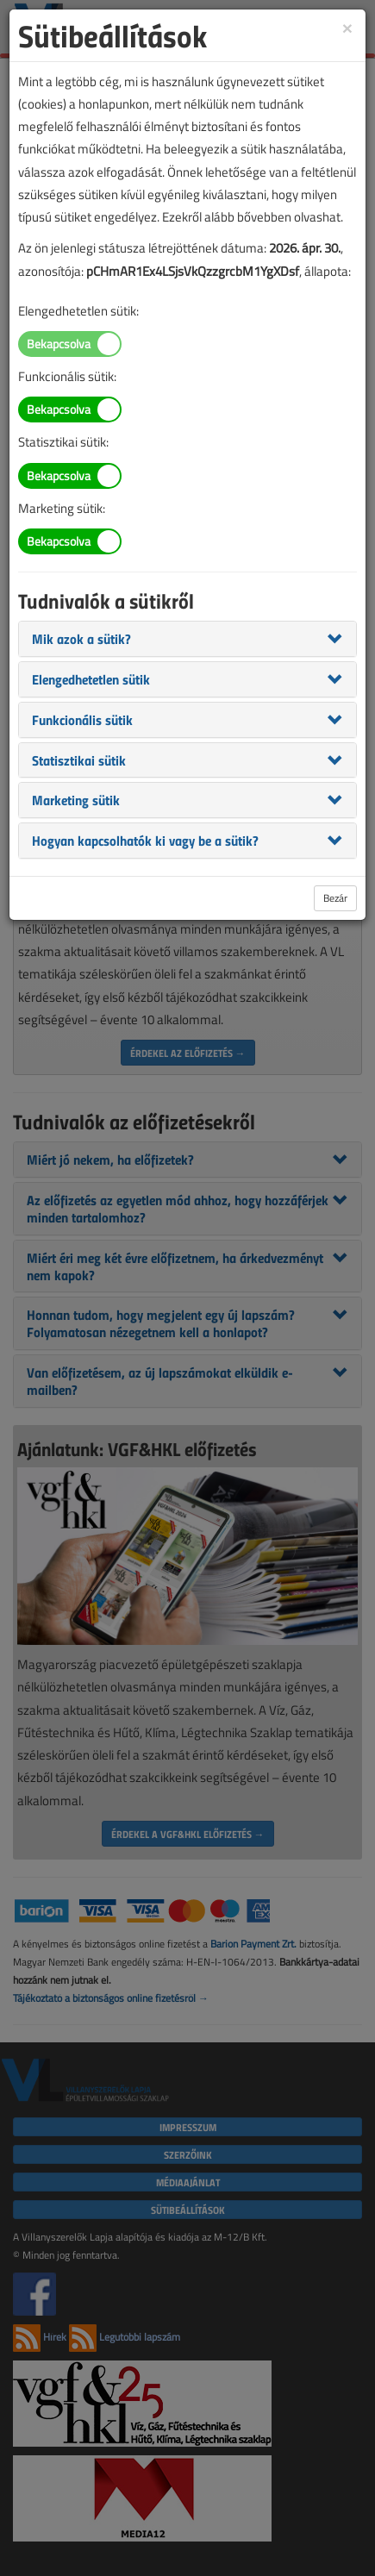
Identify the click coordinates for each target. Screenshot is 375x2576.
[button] (81, 638)
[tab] (187, 639)
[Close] (347, 27)
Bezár (335, 898)
